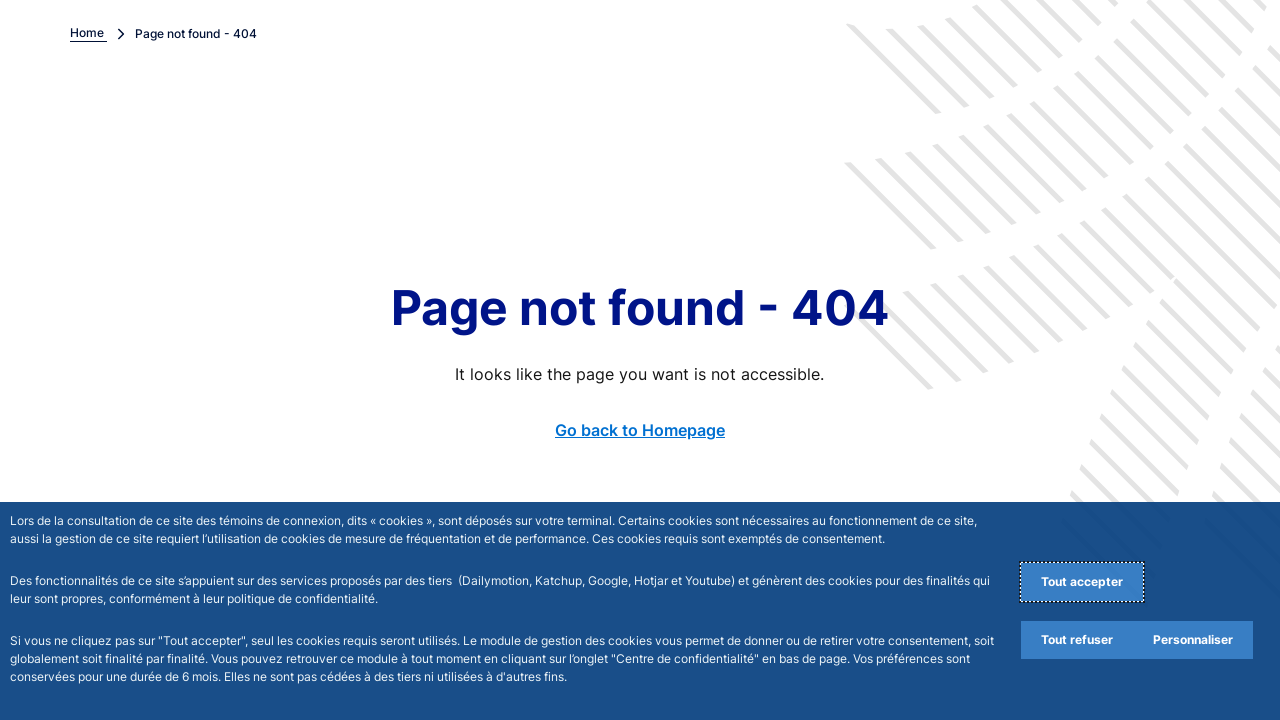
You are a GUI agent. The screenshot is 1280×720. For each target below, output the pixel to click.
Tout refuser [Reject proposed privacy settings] (1077, 639)
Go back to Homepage (640, 430)
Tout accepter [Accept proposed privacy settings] (1082, 581)
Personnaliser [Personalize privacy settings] (1193, 639)
